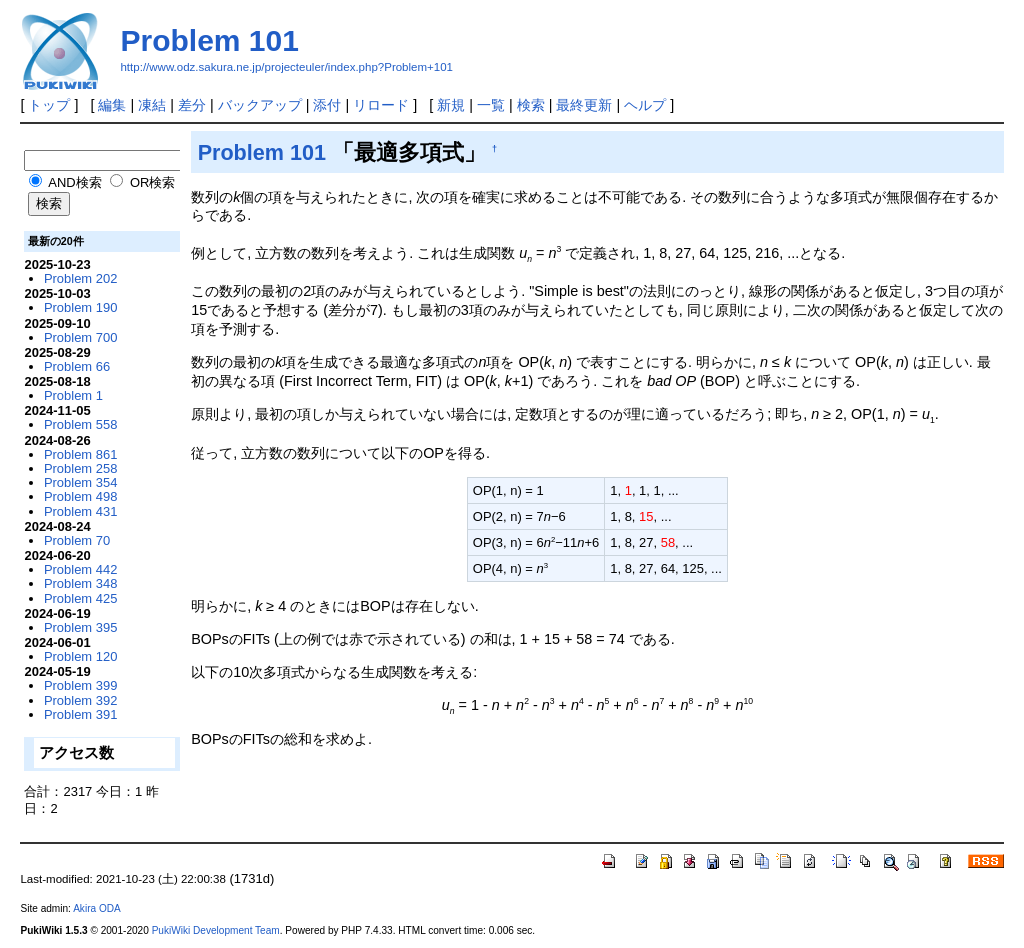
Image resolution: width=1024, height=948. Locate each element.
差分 (192, 105)
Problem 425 (80, 598)
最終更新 (584, 105)
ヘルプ (645, 105)
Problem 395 (80, 627)
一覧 (491, 105)
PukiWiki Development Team (216, 930)
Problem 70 (77, 540)
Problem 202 (80, 278)
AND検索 (65, 182)
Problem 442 (80, 569)
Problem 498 (80, 496)
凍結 (152, 105)
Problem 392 (80, 700)
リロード (381, 105)
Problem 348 (80, 583)
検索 (531, 105)
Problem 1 (73, 395)
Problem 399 (80, 685)
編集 (112, 105)
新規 (451, 105)
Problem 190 (80, 307)
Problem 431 (80, 511)
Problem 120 (80, 656)
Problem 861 (80, 454)
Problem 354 (80, 482)
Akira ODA (97, 908)
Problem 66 (77, 366)
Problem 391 (80, 714)
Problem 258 (80, 468)
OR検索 (142, 182)
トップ (49, 105)
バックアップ (260, 105)
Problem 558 (80, 424)
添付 (327, 105)
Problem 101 (209, 40)
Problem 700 (80, 337)
